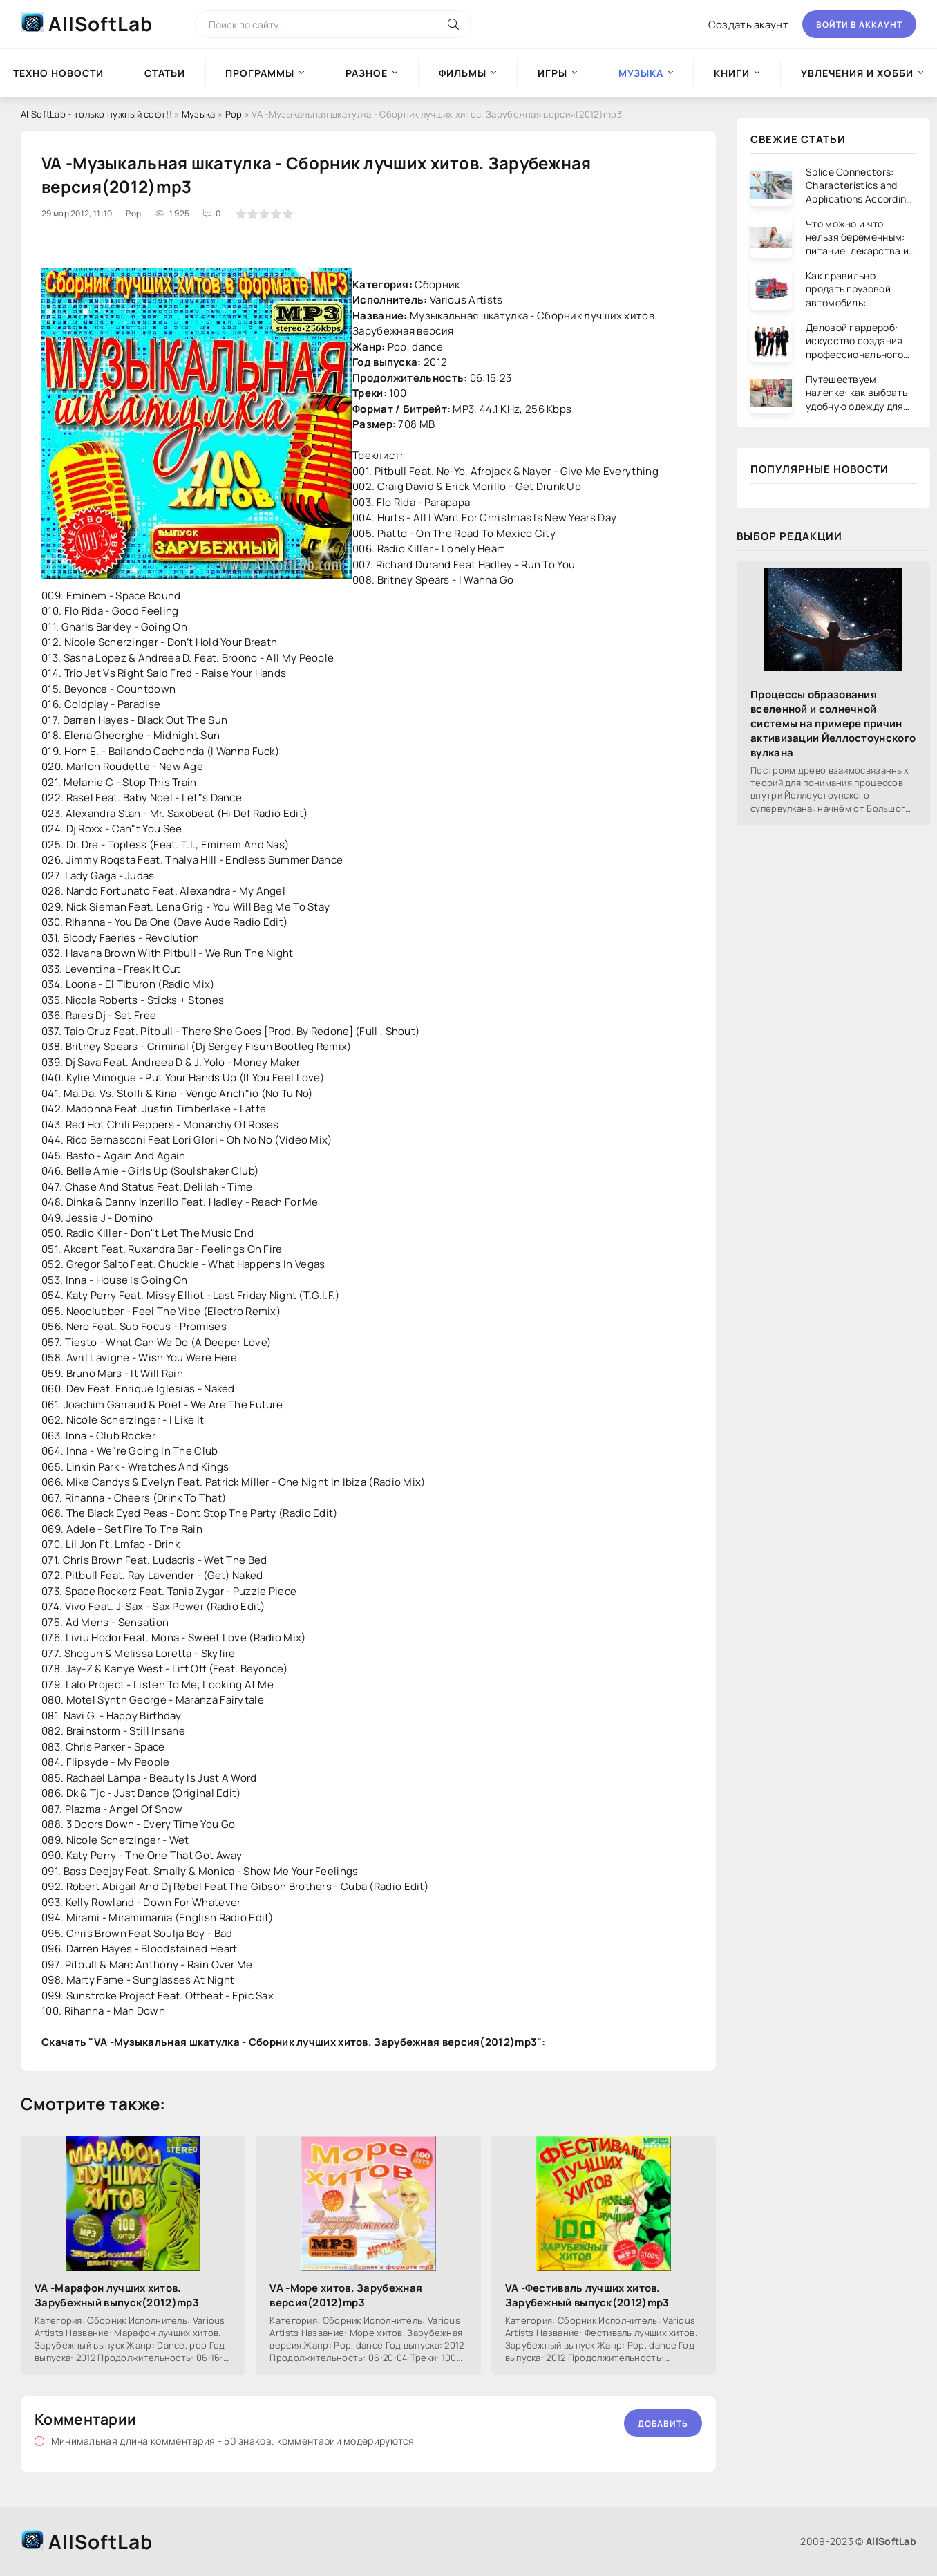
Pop (234, 114)
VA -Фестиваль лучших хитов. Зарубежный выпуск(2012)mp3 (587, 2295)
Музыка (199, 114)
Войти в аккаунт (859, 24)
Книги (732, 73)
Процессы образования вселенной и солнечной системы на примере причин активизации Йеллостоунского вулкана (833, 723)
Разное (367, 73)
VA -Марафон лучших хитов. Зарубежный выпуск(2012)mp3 (117, 2295)
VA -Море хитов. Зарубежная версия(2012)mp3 (345, 2295)
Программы (259, 73)
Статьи (164, 73)
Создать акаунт (748, 24)
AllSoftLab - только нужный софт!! (96, 114)
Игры (552, 73)
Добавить (663, 2423)
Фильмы (462, 73)
